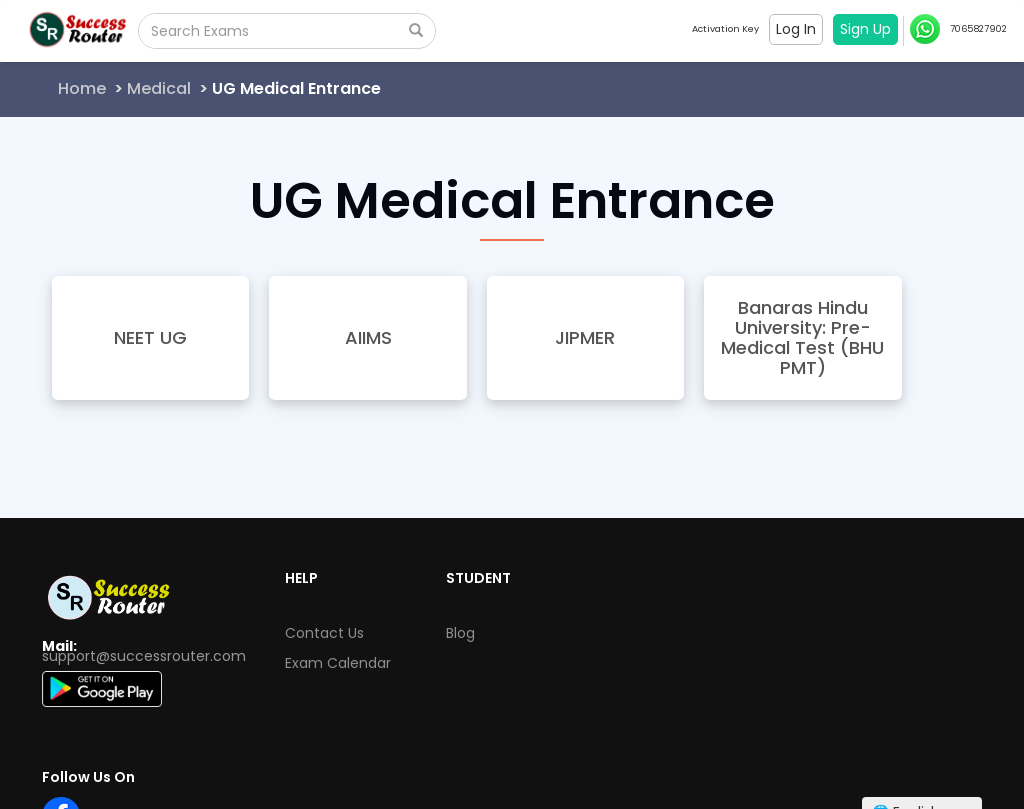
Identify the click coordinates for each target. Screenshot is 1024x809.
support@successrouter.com (144, 656)
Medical (159, 88)
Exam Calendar (338, 663)
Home (82, 88)
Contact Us (324, 633)
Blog (460, 633)
